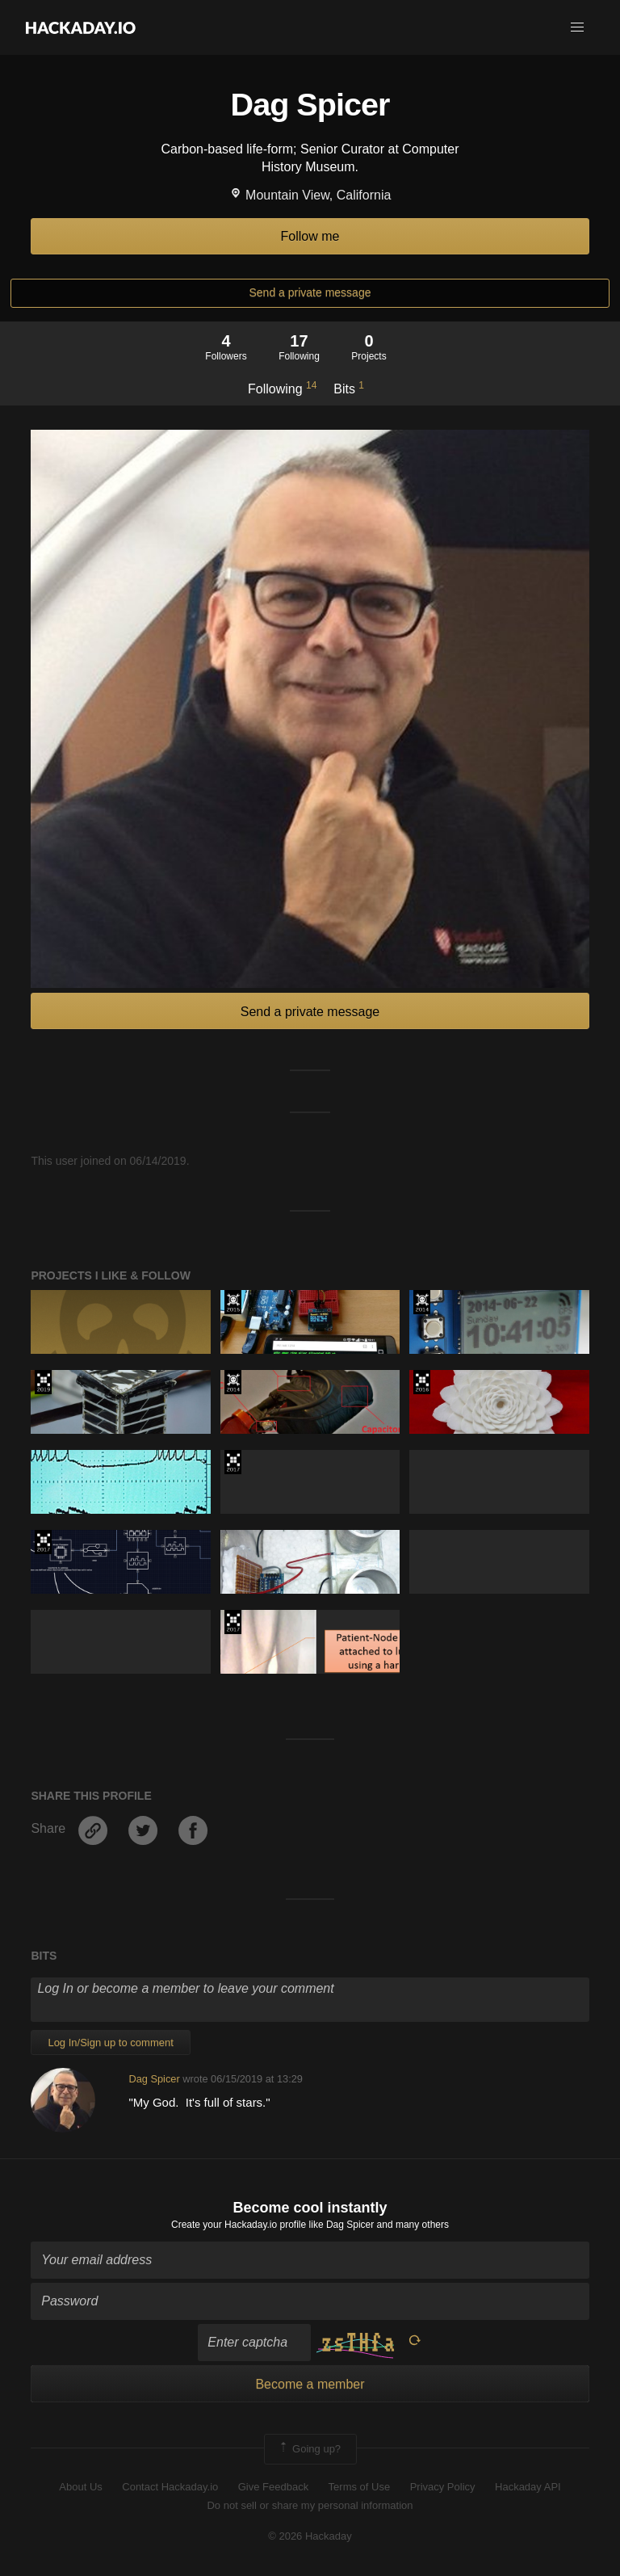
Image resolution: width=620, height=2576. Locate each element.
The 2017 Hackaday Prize (232, 1462)
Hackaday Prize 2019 (43, 1382)
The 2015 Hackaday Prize (232, 1302)
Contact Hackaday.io (170, 2487)
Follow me (310, 236)
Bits (348, 388)
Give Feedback (273, 2487)
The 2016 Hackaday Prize (421, 1382)
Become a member (309, 2384)
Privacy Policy (442, 2487)
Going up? (309, 2449)
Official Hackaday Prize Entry (421, 1302)
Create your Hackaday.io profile (238, 2224)
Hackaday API (528, 2487)
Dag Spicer (153, 2079)
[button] (577, 27)
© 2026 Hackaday (310, 2536)
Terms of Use (360, 2487)
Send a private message (310, 292)
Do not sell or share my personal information (310, 2505)
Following (282, 388)
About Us (80, 2487)
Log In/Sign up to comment (110, 2042)
